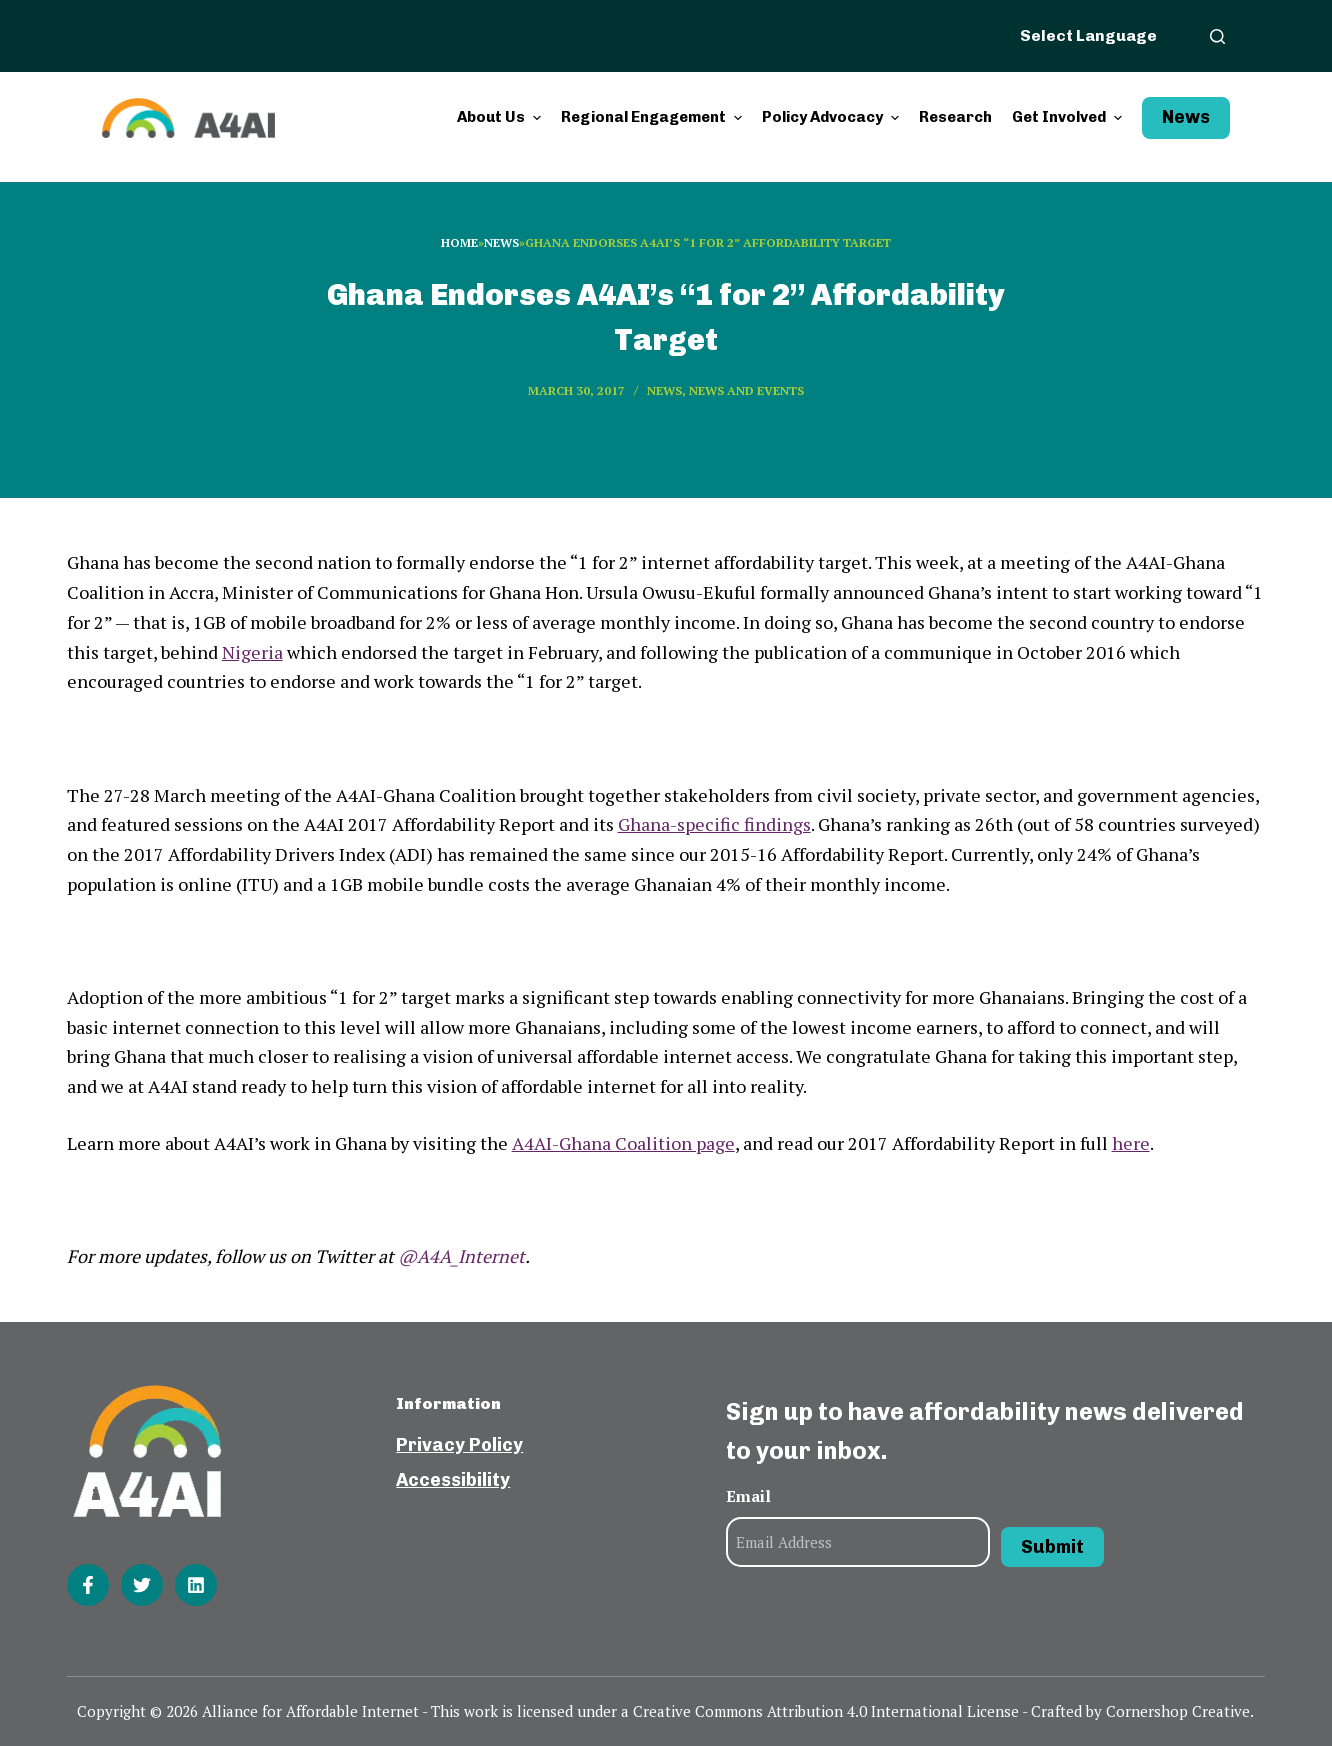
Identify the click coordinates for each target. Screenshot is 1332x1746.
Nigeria (252, 652)
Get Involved (1069, 117)
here (1131, 1143)
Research (955, 117)
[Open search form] (1217, 36)
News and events (746, 390)
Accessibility (453, 1480)
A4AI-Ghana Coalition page (623, 1143)
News (1186, 117)
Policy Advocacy (833, 117)
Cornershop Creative (1178, 1711)
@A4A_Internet (461, 1256)
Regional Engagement (654, 117)
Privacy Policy (459, 1445)
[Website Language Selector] (1100, 35)
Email (748, 1496)
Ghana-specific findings (714, 824)
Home (459, 242)
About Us (501, 117)
